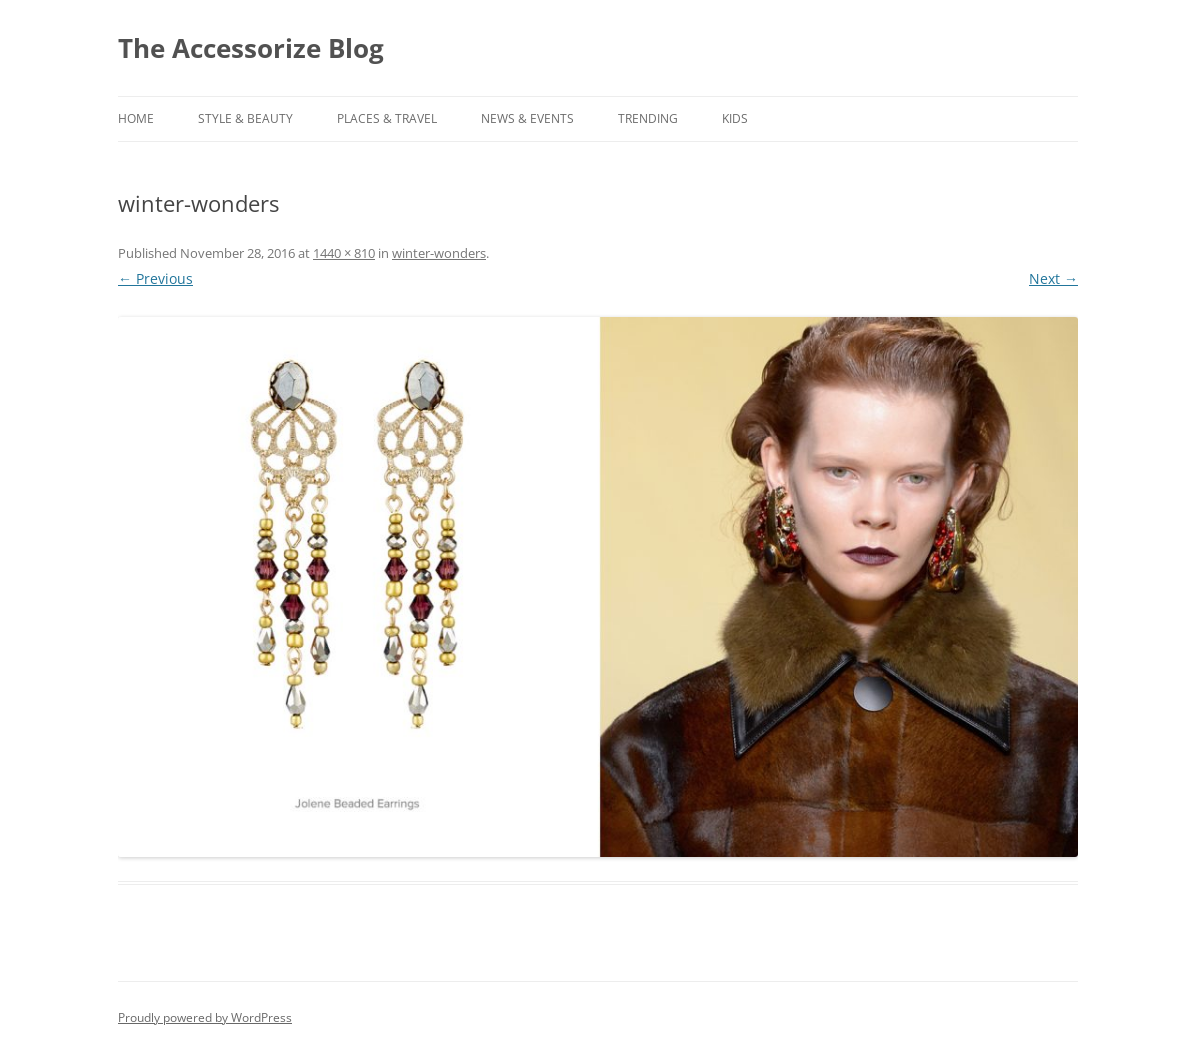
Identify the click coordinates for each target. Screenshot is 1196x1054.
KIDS (735, 118)
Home (136, 118)
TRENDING (648, 118)
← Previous (155, 278)
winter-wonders (439, 253)
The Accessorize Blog (251, 48)
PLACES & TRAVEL (387, 118)
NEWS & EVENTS (527, 118)
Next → (1053, 278)
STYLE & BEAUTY (245, 118)
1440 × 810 (344, 253)
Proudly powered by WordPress (205, 1017)
